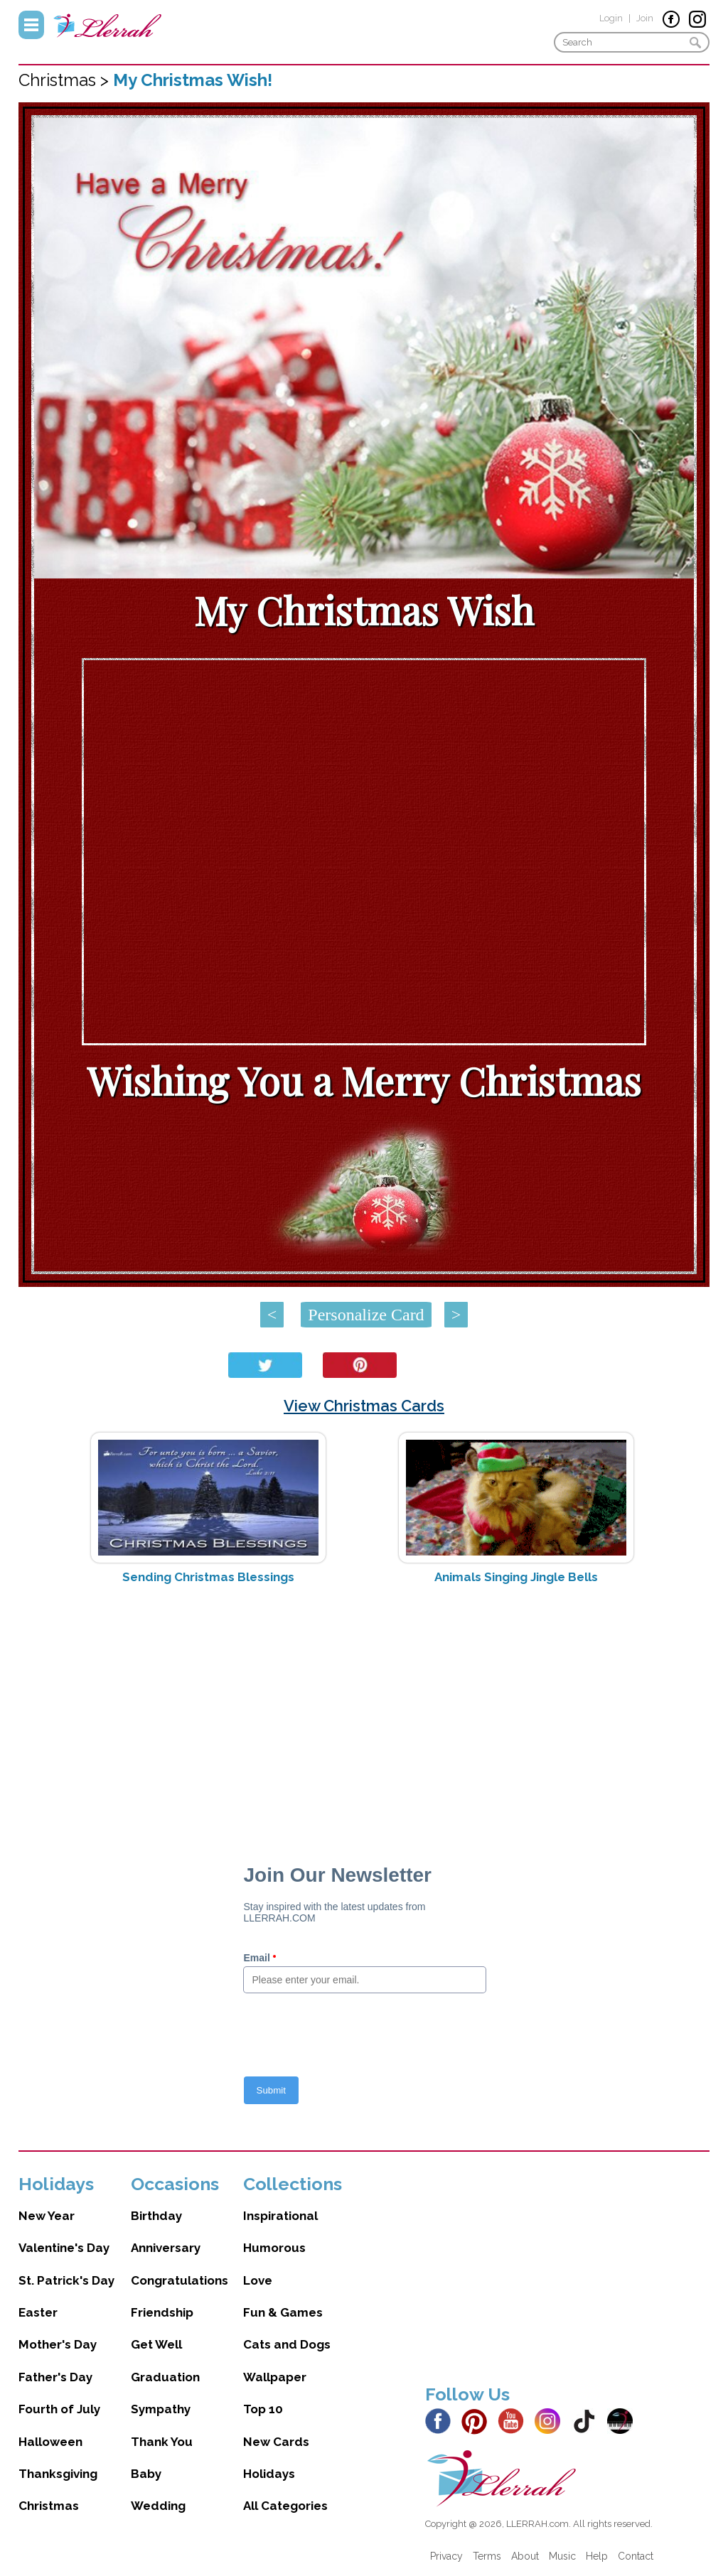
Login (611, 18)
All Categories (285, 2506)
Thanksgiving (57, 2474)
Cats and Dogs (287, 2344)
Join (644, 18)
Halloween (50, 2442)
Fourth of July (59, 2409)
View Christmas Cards (364, 1405)
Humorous (274, 2248)
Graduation (165, 2377)
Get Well (156, 2344)
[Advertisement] (364, 1708)
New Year (46, 2216)
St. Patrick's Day (66, 2280)
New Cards (276, 2442)
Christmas (48, 2506)
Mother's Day (57, 2344)
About (525, 2556)
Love (257, 2280)
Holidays (269, 2474)
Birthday (156, 2216)
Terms (487, 2556)
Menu (31, 25)
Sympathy (161, 2409)
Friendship (162, 2312)
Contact (635, 2556)
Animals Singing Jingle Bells (516, 1577)
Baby (146, 2474)
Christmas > (65, 80)
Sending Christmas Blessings (208, 1577)
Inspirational (280, 2216)
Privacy (446, 2556)
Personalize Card (366, 1314)
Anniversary (165, 2248)
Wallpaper (274, 2377)
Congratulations (179, 2280)
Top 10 (263, 2409)
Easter (38, 2312)
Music (562, 2556)
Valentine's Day (63, 2248)
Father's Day (55, 2377)
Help (597, 2556)
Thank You (162, 2442)
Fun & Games (283, 2312)
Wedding (158, 2506)
